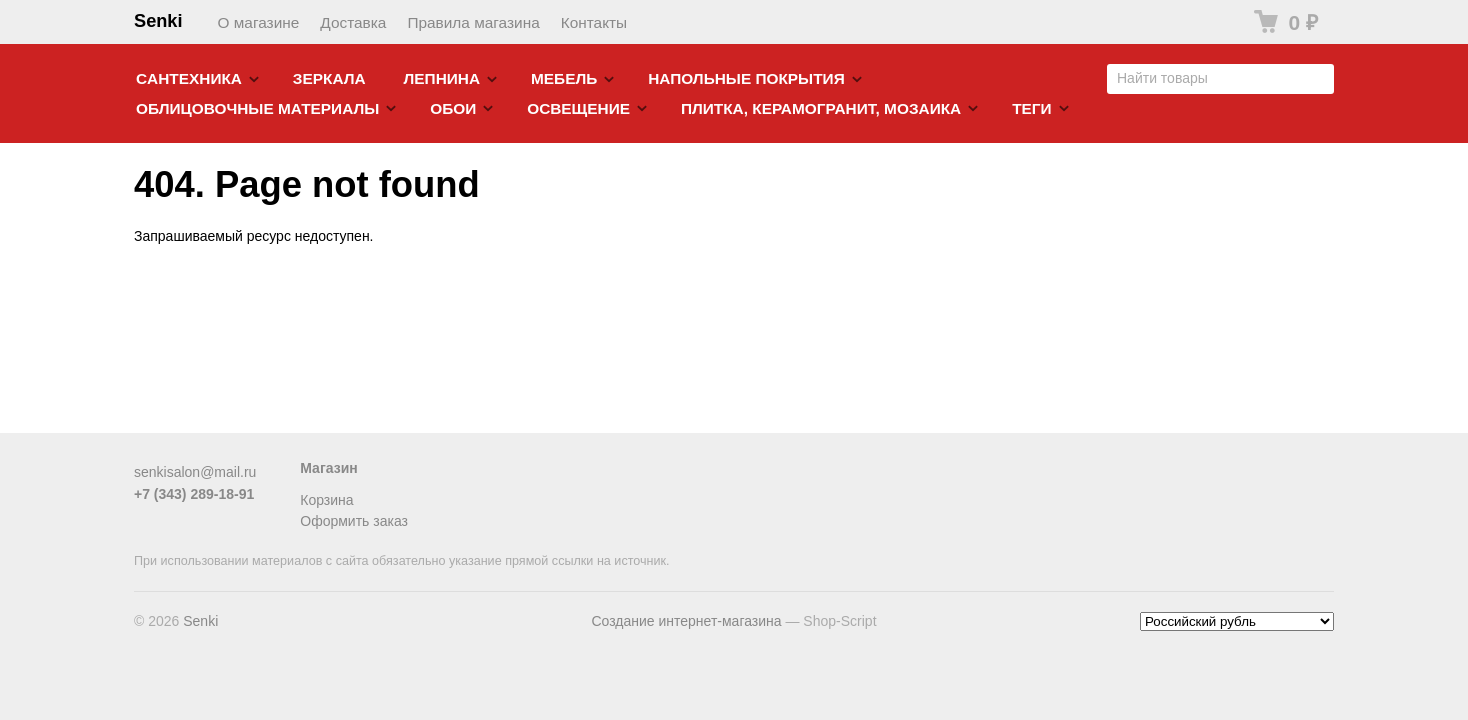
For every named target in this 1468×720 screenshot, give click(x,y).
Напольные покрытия (746, 78)
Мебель (564, 78)
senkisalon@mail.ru (195, 472)
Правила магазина (473, 22)
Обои (453, 108)
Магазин (328, 468)
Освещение (578, 108)
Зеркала (329, 78)
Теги (1031, 108)
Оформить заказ (354, 521)
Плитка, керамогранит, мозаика (821, 108)
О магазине (259, 22)
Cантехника (189, 78)
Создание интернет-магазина (686, 621)
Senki (158, 21)
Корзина (326, 500)
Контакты (594, 22)
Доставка (353, 22)
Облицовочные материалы (257, 108)
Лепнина (442, 78)
